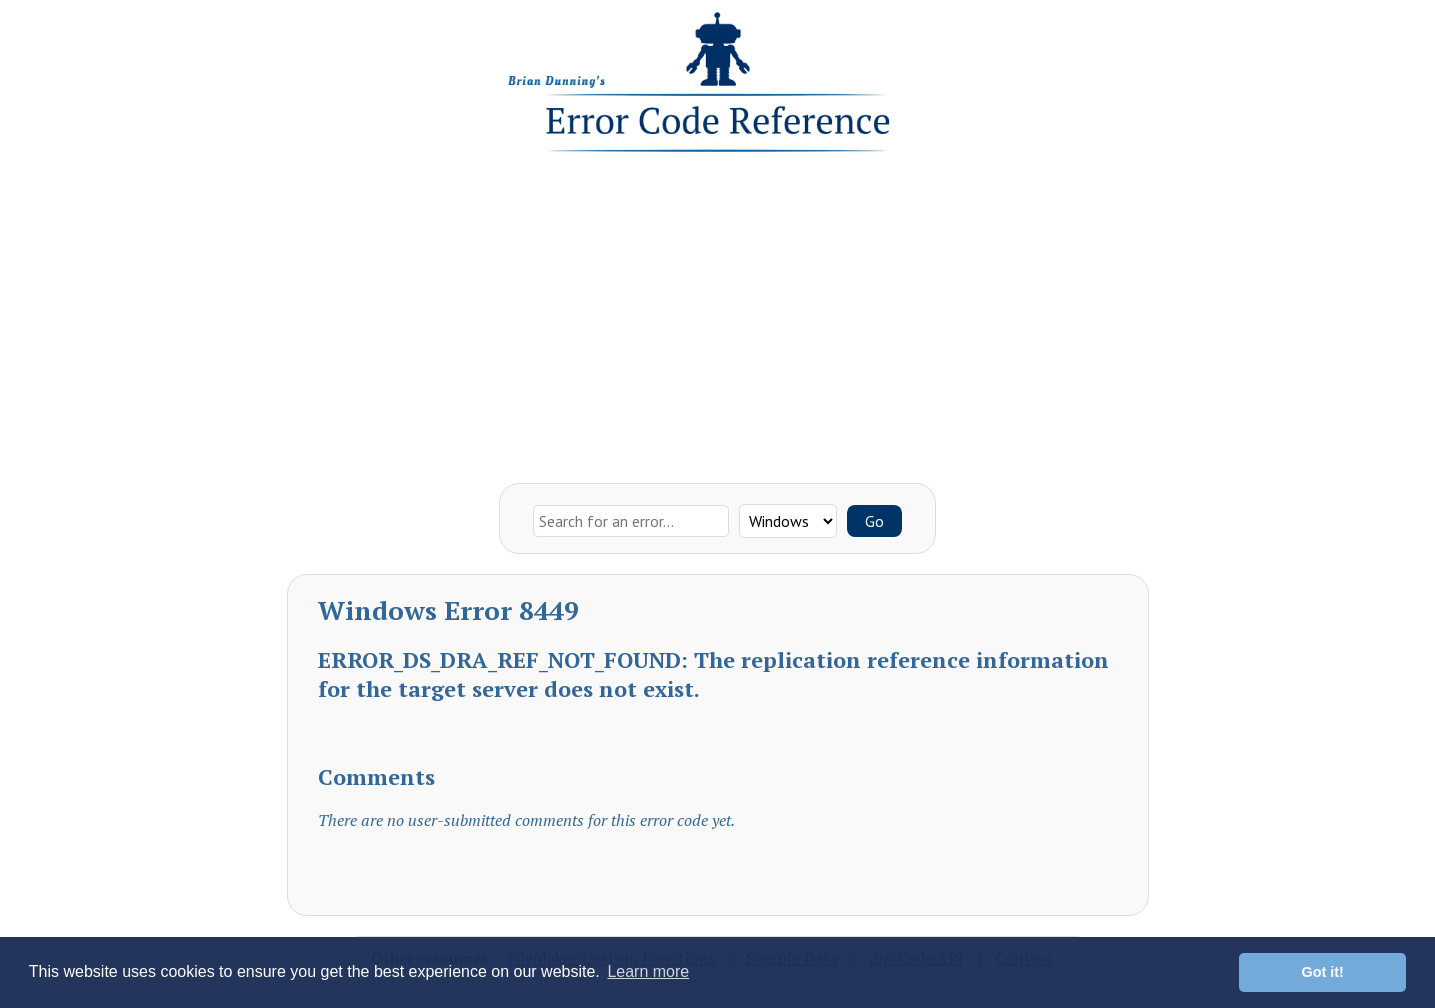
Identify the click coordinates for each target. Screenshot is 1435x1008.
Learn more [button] (648, 971)
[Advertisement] (718, 313)
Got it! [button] (1323, 972)
